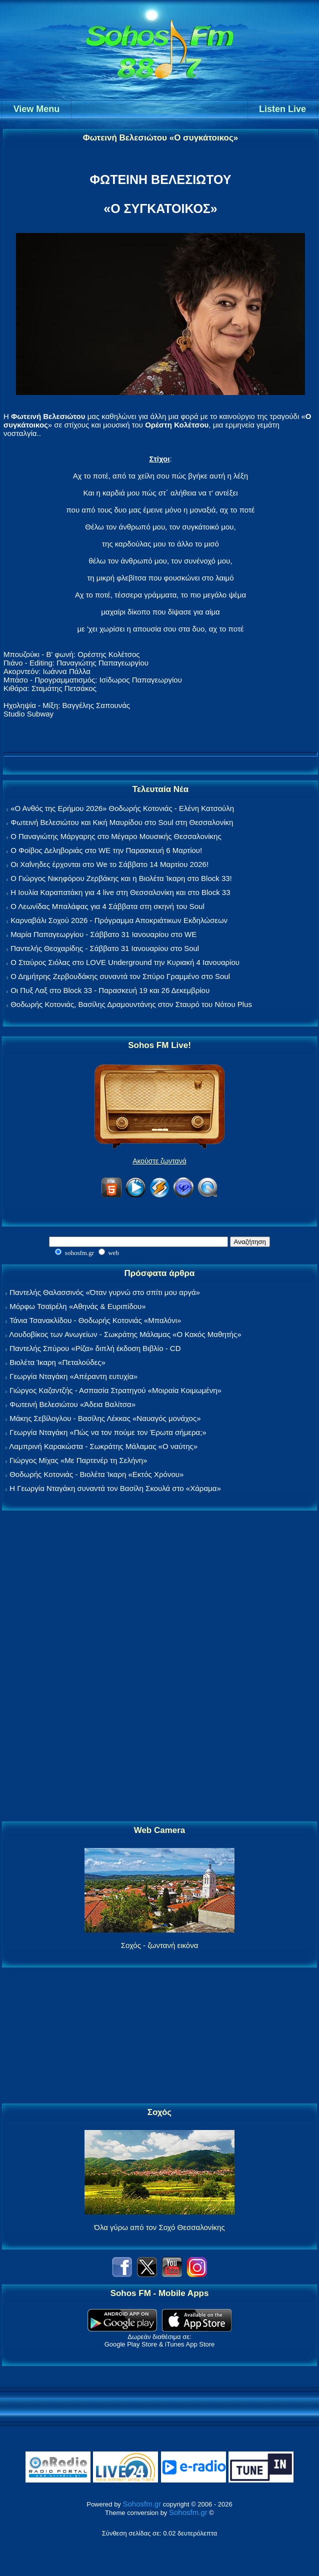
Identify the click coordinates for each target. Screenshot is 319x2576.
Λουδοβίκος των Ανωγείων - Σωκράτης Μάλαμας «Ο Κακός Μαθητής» (125, 1334)
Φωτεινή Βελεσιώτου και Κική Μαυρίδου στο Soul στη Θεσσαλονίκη (121, 822)
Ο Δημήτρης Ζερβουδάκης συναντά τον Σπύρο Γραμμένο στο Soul (120, 976)
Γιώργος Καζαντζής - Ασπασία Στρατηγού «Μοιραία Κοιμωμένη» (116, 1390)
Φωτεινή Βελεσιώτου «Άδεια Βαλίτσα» (73, 1404)
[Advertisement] (159, 1666)
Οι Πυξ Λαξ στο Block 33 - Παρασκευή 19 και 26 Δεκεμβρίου (110, 990)
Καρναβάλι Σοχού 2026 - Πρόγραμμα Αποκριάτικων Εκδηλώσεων (119, 920)
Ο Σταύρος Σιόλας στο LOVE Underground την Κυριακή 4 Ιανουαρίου (125, 962)
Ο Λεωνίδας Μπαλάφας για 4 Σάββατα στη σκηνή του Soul (107, 906)
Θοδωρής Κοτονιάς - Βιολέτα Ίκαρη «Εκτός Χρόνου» (97, 1474)
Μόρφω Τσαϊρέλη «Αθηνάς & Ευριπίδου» (78, 1306)
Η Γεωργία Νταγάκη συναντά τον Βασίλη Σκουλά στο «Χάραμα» (115, 1488)
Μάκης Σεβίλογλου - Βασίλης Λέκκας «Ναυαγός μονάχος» (105, 1418)
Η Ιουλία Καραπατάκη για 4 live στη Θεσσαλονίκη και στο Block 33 (120, 892)
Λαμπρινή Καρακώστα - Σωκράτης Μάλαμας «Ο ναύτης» (103, 1446)
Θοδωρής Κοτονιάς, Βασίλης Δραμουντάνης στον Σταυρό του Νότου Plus (131, 1004)
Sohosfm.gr (141, 2504)
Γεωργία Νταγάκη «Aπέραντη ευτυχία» (74, 1376)
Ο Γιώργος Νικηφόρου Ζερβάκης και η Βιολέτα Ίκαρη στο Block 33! (121, 878)
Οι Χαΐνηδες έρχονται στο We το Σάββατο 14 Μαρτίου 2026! (109, 864)
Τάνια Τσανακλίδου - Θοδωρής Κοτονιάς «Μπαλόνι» (95, 1320)
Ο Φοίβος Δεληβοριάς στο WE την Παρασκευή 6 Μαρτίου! (106, 850)
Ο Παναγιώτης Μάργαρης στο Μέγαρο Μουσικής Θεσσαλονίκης (115, 836)
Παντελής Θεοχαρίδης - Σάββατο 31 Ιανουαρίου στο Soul (104, 948)
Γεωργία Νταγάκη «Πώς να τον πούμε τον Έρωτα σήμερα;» (108, 1432)
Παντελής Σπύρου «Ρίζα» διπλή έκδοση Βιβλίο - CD (95, 1348)
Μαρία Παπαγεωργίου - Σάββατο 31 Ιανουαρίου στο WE (103, 934)
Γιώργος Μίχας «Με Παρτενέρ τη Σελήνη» (78, 1460)
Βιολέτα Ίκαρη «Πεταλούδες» (58, 1362)
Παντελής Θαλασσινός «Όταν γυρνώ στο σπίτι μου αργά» (105, 1292)
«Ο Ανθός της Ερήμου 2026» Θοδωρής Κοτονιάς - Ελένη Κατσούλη (122, 808)
